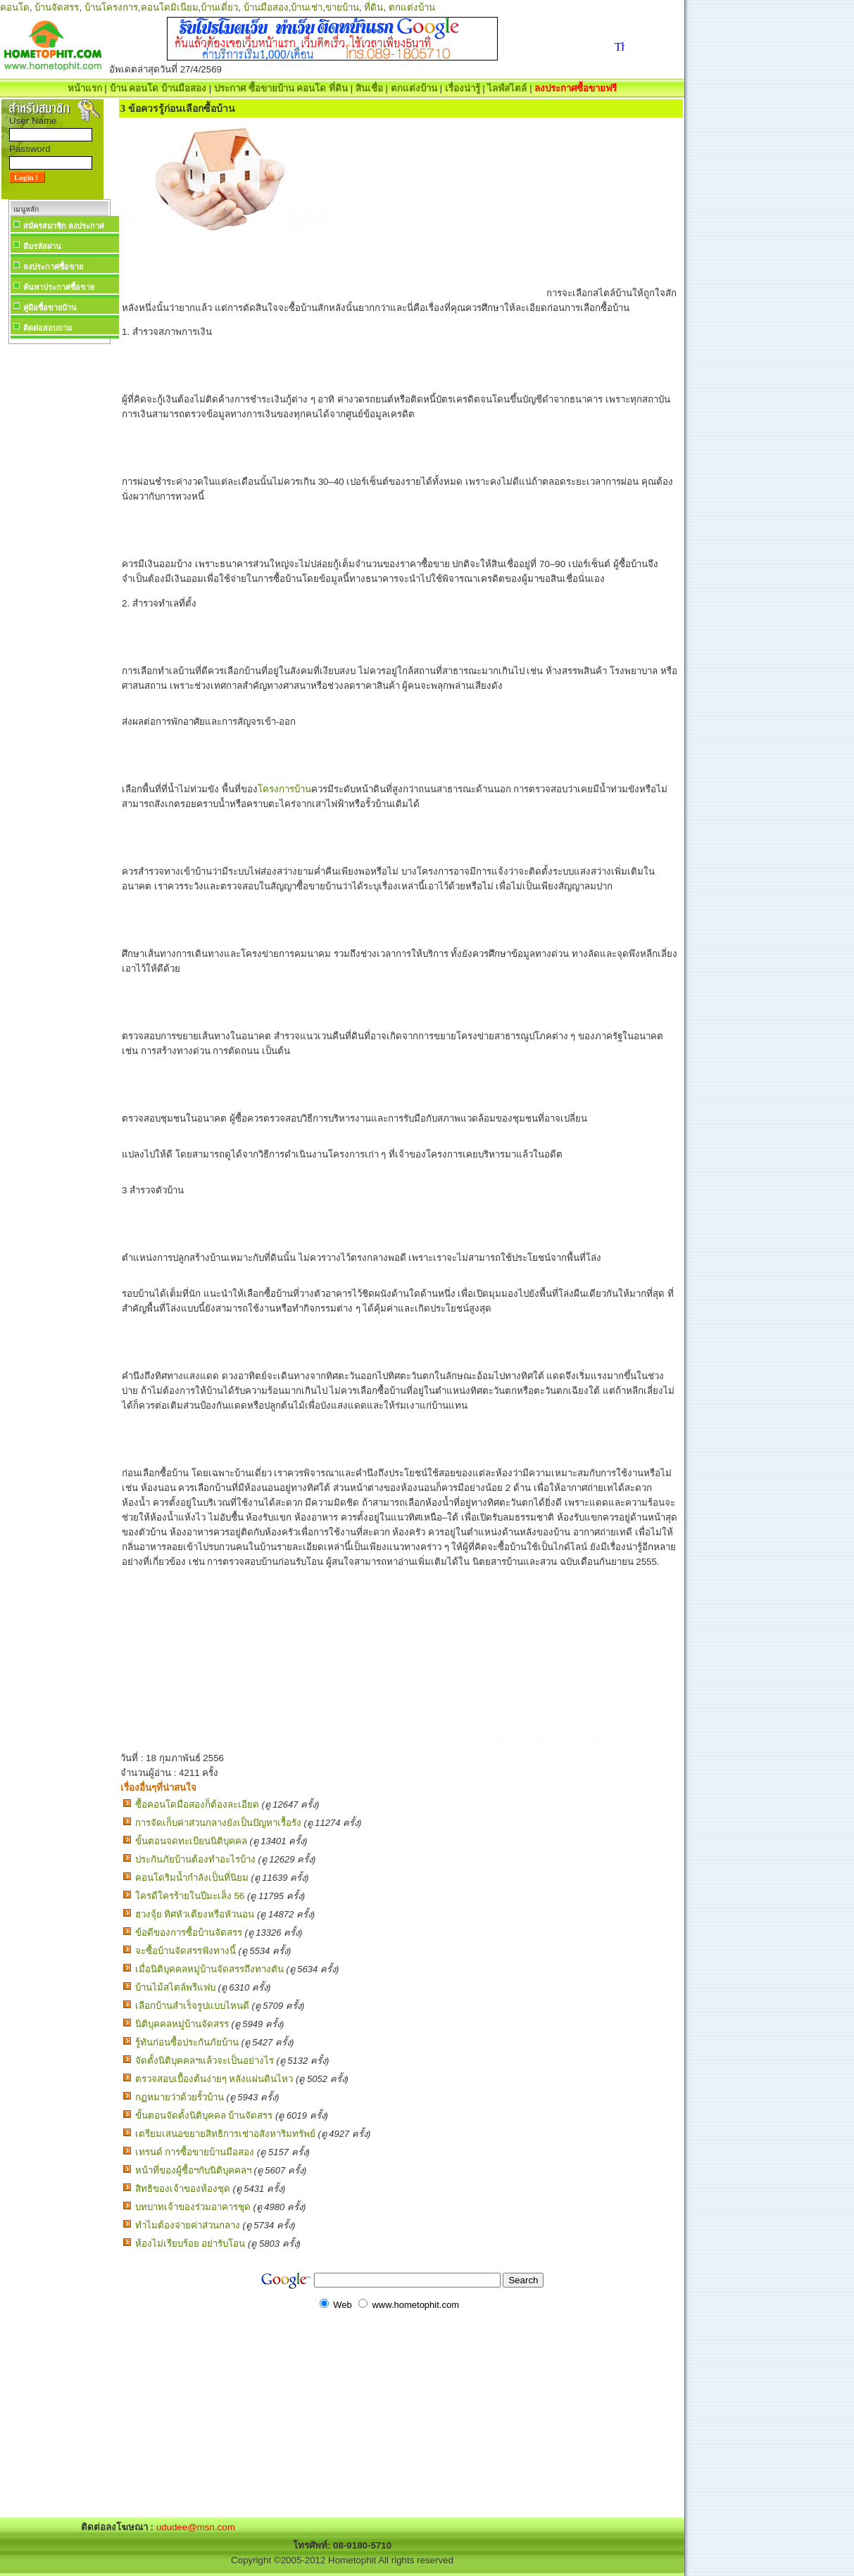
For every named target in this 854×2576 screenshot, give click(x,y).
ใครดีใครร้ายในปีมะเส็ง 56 (190, 1896)
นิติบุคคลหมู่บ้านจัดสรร (182, 2024)
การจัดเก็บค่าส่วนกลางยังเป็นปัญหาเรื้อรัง (218, 1822)
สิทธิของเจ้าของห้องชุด (182, 2188)
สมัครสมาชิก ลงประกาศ (63, 226)
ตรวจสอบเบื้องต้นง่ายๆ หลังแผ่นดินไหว (214, 2079)
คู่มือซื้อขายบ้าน (50, 307)
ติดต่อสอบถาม (47, 328)
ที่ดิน (373, 7)
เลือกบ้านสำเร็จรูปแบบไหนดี (192, 2005)
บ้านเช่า (306, 7)
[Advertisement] (59, 559)
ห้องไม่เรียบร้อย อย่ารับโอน (190, 2243)
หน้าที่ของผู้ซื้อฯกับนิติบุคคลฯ (193, 2170)
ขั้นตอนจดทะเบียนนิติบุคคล (191, 1841)
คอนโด (15, 7)
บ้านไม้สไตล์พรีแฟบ (175, 1987)
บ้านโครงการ (111, 7)
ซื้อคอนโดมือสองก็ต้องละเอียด (197, 1804)
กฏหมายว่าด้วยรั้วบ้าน (179, 2097)
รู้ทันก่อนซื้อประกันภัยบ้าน (187, 2042)
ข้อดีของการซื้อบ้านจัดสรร (188, 1932)
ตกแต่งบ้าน (412, 7)
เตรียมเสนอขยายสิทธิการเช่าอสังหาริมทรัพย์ (225, 2133)
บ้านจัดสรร (56, 7)
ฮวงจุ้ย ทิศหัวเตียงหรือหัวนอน (195, 1914)
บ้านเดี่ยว (219, 7)
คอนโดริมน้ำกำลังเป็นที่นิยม (192, 1877)
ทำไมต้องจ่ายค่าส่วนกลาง (187, 2225)
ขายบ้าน (342, 7)
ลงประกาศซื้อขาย (53, 266)
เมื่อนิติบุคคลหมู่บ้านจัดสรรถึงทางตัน (209, 1969)
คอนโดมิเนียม (170, 7)
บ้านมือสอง (266, 7)
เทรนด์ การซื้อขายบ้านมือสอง (195, 2152)
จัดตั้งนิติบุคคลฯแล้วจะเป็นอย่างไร (204, 2060)
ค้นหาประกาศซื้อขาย (58, 287)
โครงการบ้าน (284, 789)
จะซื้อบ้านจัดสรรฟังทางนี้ (185, 1951)
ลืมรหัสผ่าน (42, 246)
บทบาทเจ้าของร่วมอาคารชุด (193, 2207)
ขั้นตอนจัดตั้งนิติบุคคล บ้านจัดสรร (204, 2115)
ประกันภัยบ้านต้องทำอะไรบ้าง (195, 1859)
